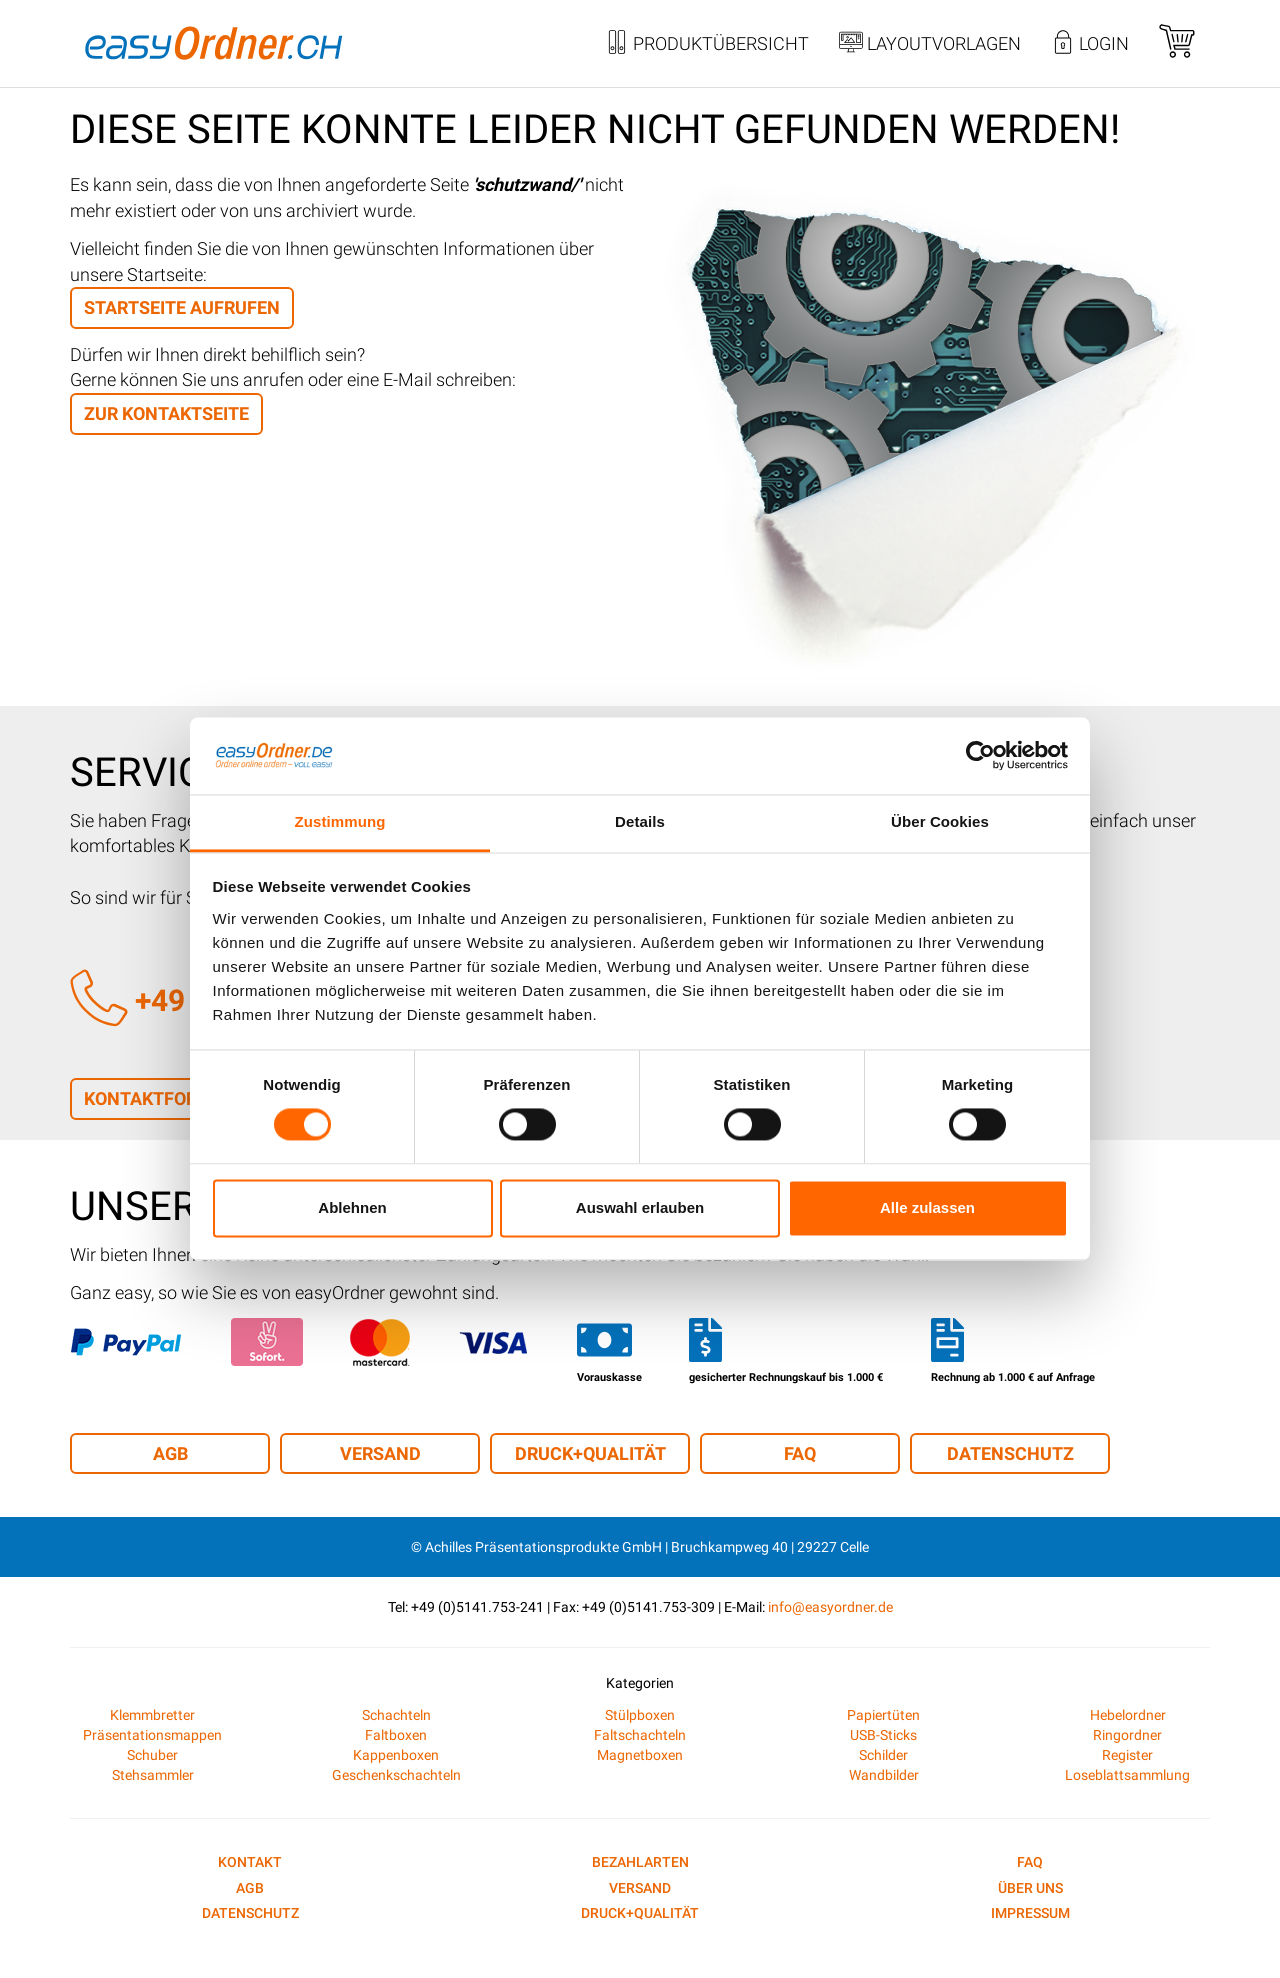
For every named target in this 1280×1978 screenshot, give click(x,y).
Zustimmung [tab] (340, 821)
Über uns (1030, 1888)
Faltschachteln (640, 1735)
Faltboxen (396, 1735)
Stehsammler (153, 1775)
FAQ (800, 1453)
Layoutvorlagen (930, 45)
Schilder (883, 1755)
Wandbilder (884, 1775)
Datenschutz (1010, 1453)
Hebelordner (1128, 1715)
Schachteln (396, 1715)
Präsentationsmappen (152, 1735)
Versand (380, 1453)
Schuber (152, 1755)
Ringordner (1127, 1735)
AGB (170, 1453)
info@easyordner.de (830, 1607)
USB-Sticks (883, 1735)
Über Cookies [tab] (940, 821)
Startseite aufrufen (182, 307)
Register (1127, 1755)
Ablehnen (352, 1207)
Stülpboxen (640, 1715)
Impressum (1030, 1913)
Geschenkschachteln (396, 1775)
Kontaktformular (171, 1098)
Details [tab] (640, 821)
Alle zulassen (927, 1207)
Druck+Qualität (590, 1453)
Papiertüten (883, 1715)
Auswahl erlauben (640, 1207)
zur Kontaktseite (166, 413)
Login (1090, 45)
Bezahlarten (640, 1862)
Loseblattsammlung (1127, 1775)
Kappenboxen (396, 1755)
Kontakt (250, 1862)
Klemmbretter (152, 1715)
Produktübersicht (707, 45)
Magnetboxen (640, 1755)
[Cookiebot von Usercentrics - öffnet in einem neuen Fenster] (980, 756)
